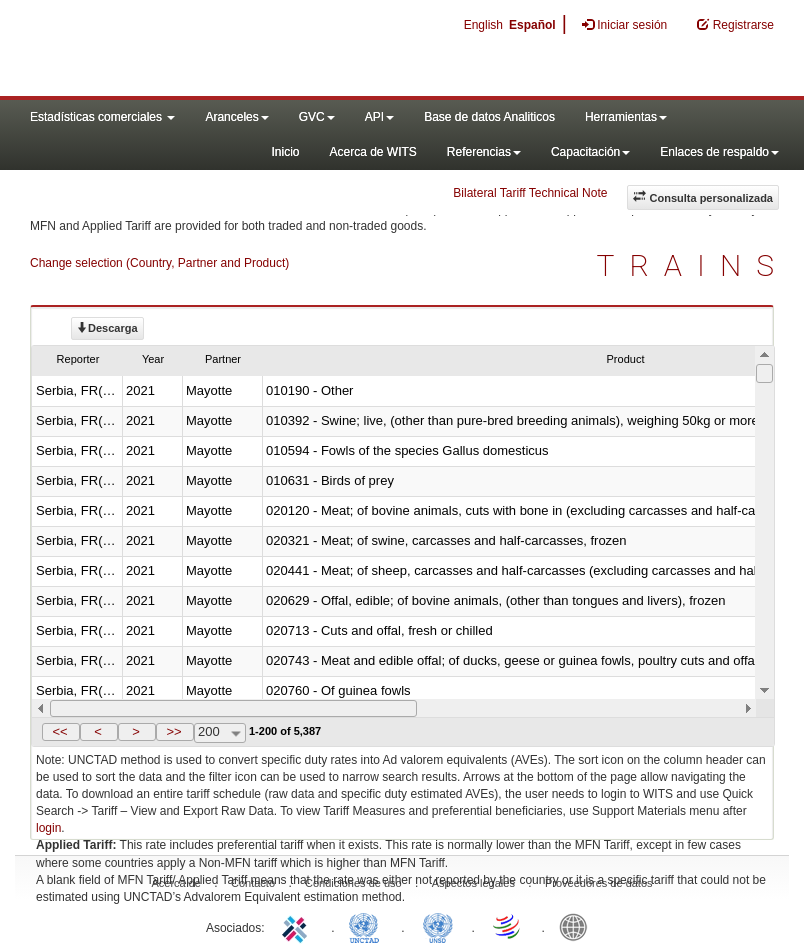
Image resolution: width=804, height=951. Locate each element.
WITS (200, 50)
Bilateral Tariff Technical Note (530, 193)
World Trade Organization (508, 926)
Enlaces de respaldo (719, 152)
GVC (317, 117)
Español (532, 25)
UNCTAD (368, 926)
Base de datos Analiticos (489, 117)
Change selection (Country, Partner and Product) (159, 263)
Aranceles (236, 117)
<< (59, 731)
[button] (61, 732)
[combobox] (220, 733)
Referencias (484, 152)
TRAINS (693, 265)
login (48, 828)
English (483, 25)
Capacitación (590, 152)
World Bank (578, 926)
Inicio (285, 152)
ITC (298, 926)
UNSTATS (438, 926)
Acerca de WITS (372, 152)
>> (173, 731)
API (379, 117)
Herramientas (626, 117)
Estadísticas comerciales (102, 117)
